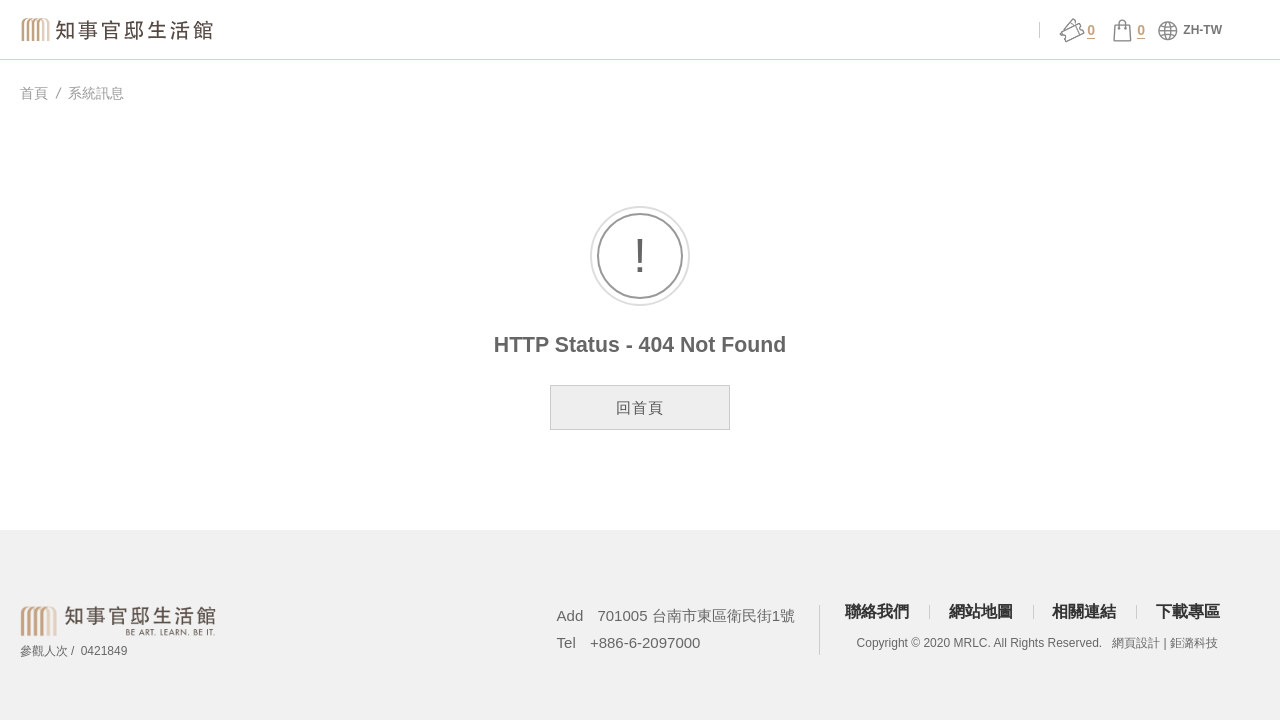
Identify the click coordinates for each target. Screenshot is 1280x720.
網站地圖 (981, 611)
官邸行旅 (848, 30)
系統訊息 (96, 93)
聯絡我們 (877, 611)
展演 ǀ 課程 (719, 30)
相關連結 (1084, 611)
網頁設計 (1136, 643)
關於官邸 (464, 30)
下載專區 (1188, 611)
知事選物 (336, 30)
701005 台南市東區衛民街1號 (696, 615)
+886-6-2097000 (645, 642)
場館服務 (592, 30)
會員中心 (976, 30)
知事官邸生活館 (120, 29)
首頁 (34, 93)
